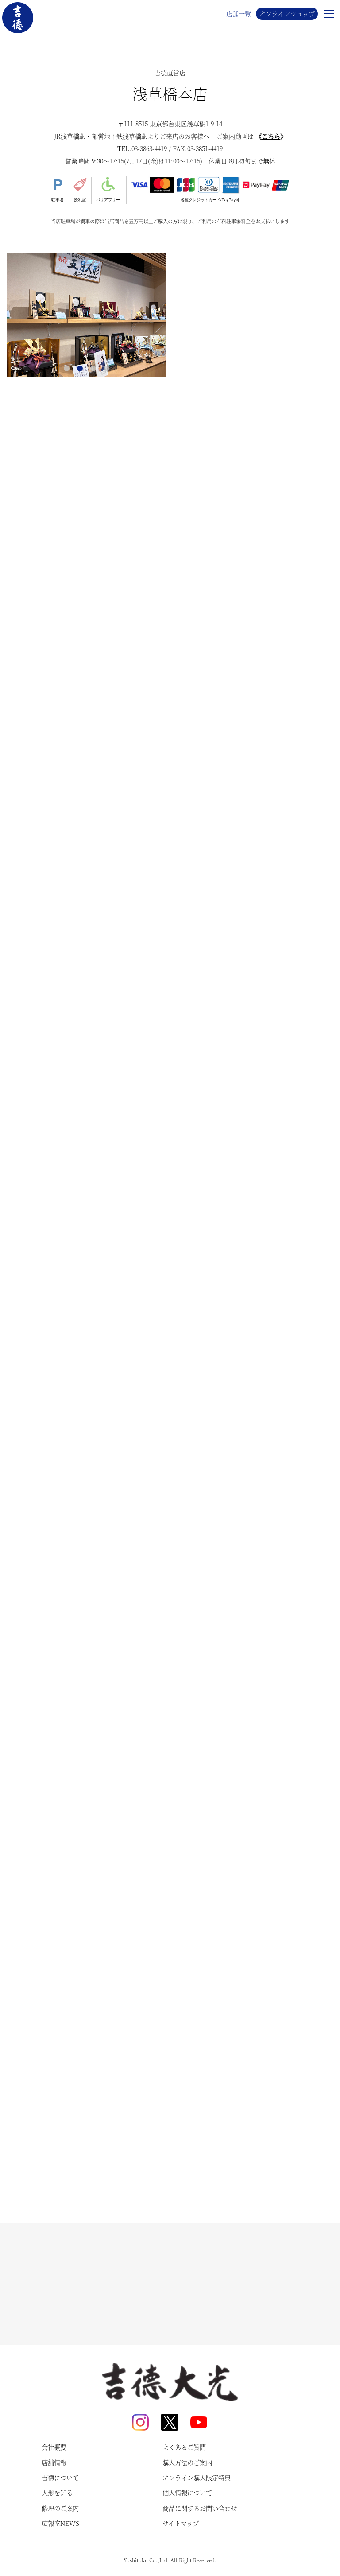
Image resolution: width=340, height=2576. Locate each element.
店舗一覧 (238, 13)
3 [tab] (93, 368)
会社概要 (54, 2447)
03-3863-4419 (149, 148)
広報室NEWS (60, 2523)
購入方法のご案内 (187, 2462)
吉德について (60, 2478)
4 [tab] (106, 368)
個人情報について (187, 2493)
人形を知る (57, 2493)
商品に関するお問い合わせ (199, 2508)
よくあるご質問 (184, 2447)
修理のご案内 (60, 2508)
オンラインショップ (287, 13)
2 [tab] (80, 368)
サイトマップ (180, 2523)
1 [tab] (66, 368)
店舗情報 (54, 2462)
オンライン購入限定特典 (196, 2478)
